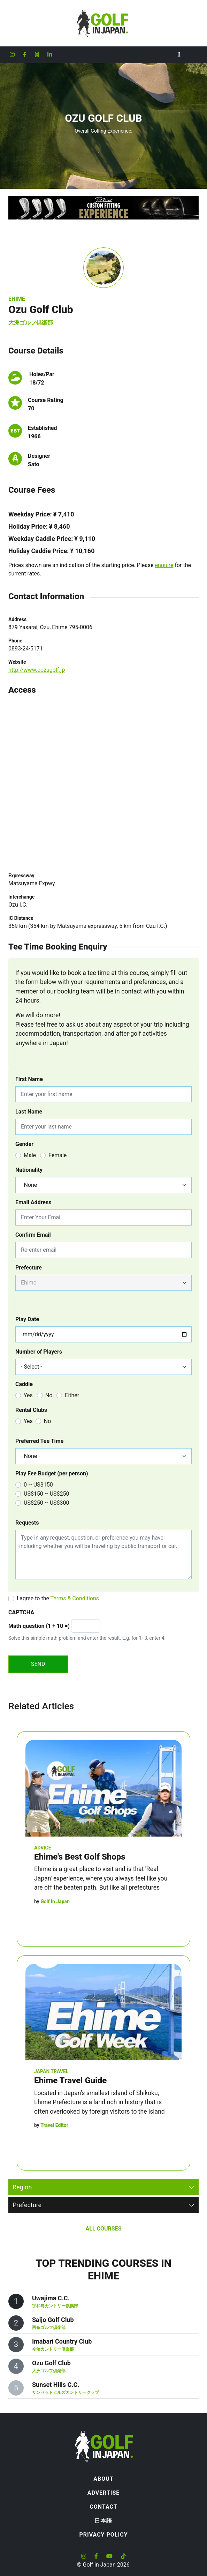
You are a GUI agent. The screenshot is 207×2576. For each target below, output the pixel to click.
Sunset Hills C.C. (55, 2384)
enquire (164, 565)
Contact (103, 2506)
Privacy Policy (103, 2534)
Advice (42, 1848)
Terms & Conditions (75, 1598)
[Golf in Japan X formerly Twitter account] (37, 55)
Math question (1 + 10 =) (39, 1626)
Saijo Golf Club (53, 2319)
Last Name (28, 1111)
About (103, 2479)
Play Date (27, 1319)
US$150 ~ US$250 (46, 1493)
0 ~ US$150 (38, 1484)
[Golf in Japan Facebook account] (25, 55)
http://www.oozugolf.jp (36, 670)
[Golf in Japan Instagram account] (12, 55)
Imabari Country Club (62, 2341)
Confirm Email (33, 1234)
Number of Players (38, 1351)
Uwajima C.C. (51, 2298)
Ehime (16, 299)
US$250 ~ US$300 (46, 1502)
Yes (28, 1395)
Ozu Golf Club (51, 2363)
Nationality (29, 1170)
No (49, 1395)
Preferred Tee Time (39, 1441)
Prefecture (28, 1267)
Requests (27, 1522)
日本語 (103, 2520)
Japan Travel (51, 2071)
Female (57, 1155)
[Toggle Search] (179, 54)
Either (72, 1395)
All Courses (103, 2228)
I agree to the (58, 1598)
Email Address (33, 1202)
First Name (29, 1079)
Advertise (103, 2492)
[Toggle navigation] (193, 54)
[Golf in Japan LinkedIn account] (49, 55)
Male (30, 1155)
